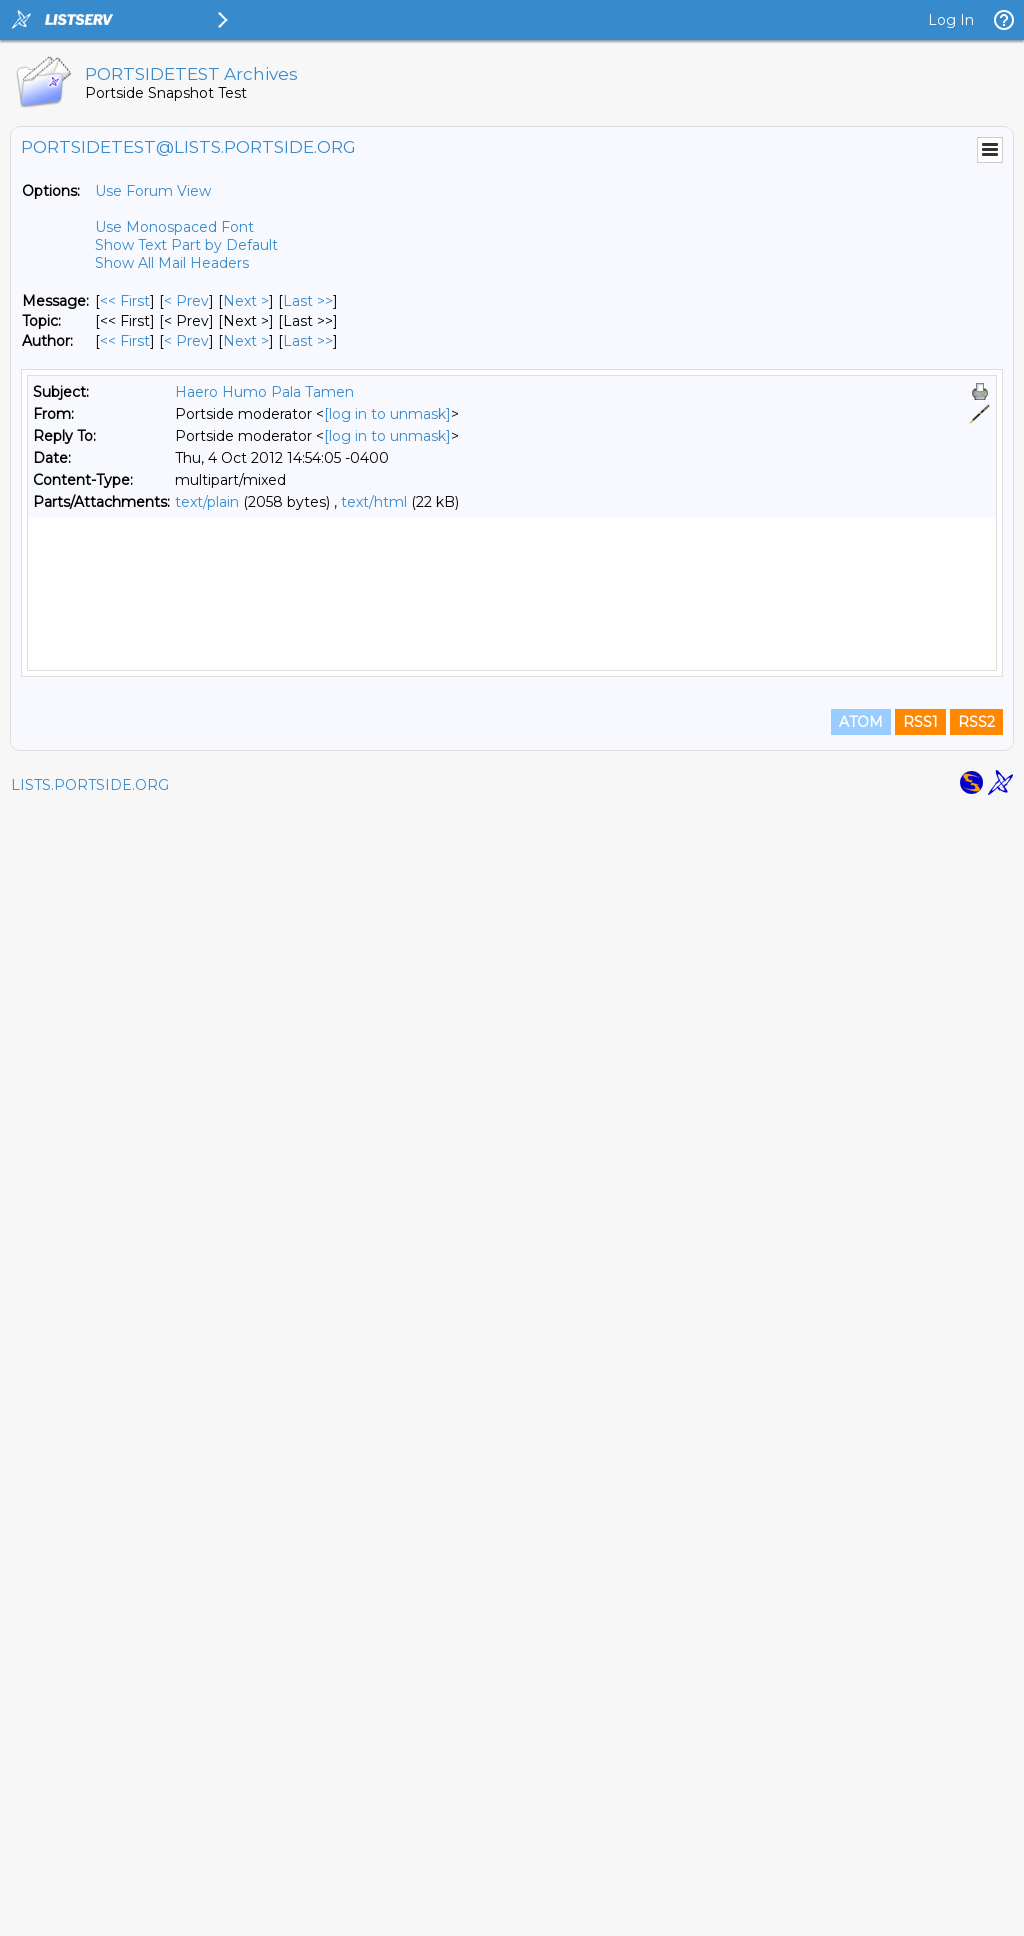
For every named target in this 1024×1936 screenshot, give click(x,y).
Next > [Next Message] (246, 301)
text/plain (207, 502)
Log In (951, 20)
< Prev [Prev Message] (186, 301)
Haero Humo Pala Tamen (264, 392)
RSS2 (976, 1848)
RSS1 (920, 1848)
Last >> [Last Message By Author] (308, 341)
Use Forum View (153, 191)
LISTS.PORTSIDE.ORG (90, 1911)
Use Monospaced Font (174, 227)
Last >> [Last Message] (308, 301)
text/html (374, 502)
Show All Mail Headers (172, 263)
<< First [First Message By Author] (125, 341)
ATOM (861, 1848)
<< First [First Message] (125, 301)
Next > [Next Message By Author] (246, 341)
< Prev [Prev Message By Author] (186, 341)
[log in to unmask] (387, 414)
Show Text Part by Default (186, 245)
